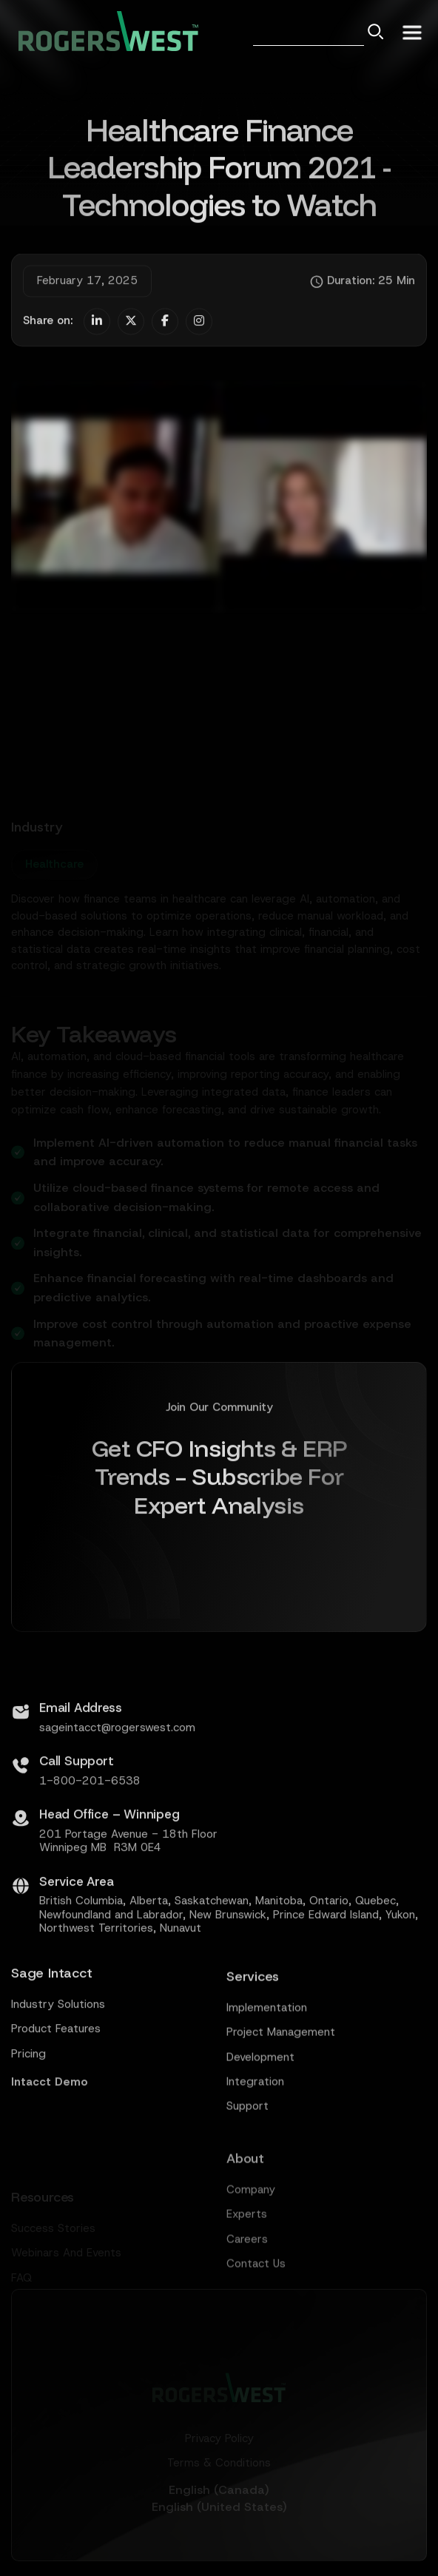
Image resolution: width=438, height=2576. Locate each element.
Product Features (56, 2090)
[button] (412, 31)
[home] (104, 31)
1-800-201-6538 (90, 1841)
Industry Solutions (58, 2065)
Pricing (28, 2115)
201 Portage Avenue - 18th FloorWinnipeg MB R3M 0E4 (128, 1901)
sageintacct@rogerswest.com (117, 1788)
